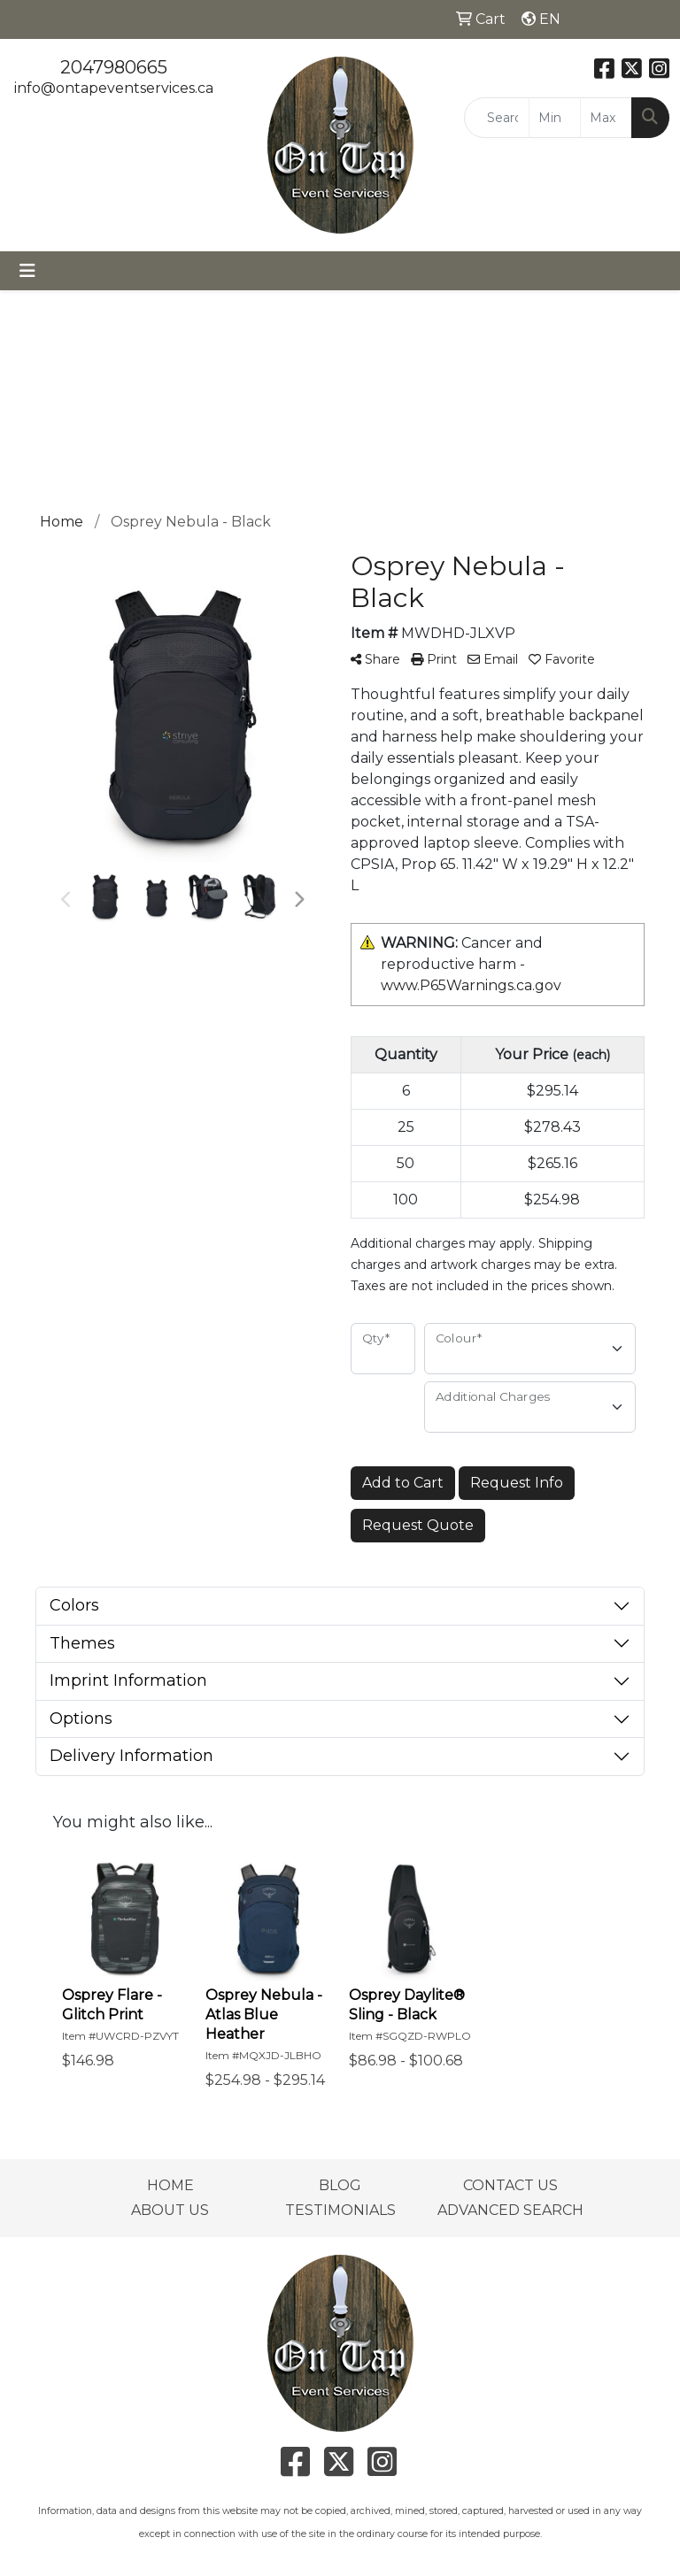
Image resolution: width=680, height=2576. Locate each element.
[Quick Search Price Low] (555, 117)
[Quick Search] (496, 117)
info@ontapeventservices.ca (113, 88)
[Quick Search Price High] (606, 117)
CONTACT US (510, 2185)
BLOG (340, 2185)
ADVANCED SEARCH (510, 2210)
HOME (170, 2185)
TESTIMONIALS (340, 2210)
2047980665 (113, 67)
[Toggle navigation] (27, 270)
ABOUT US (170, 2210)
